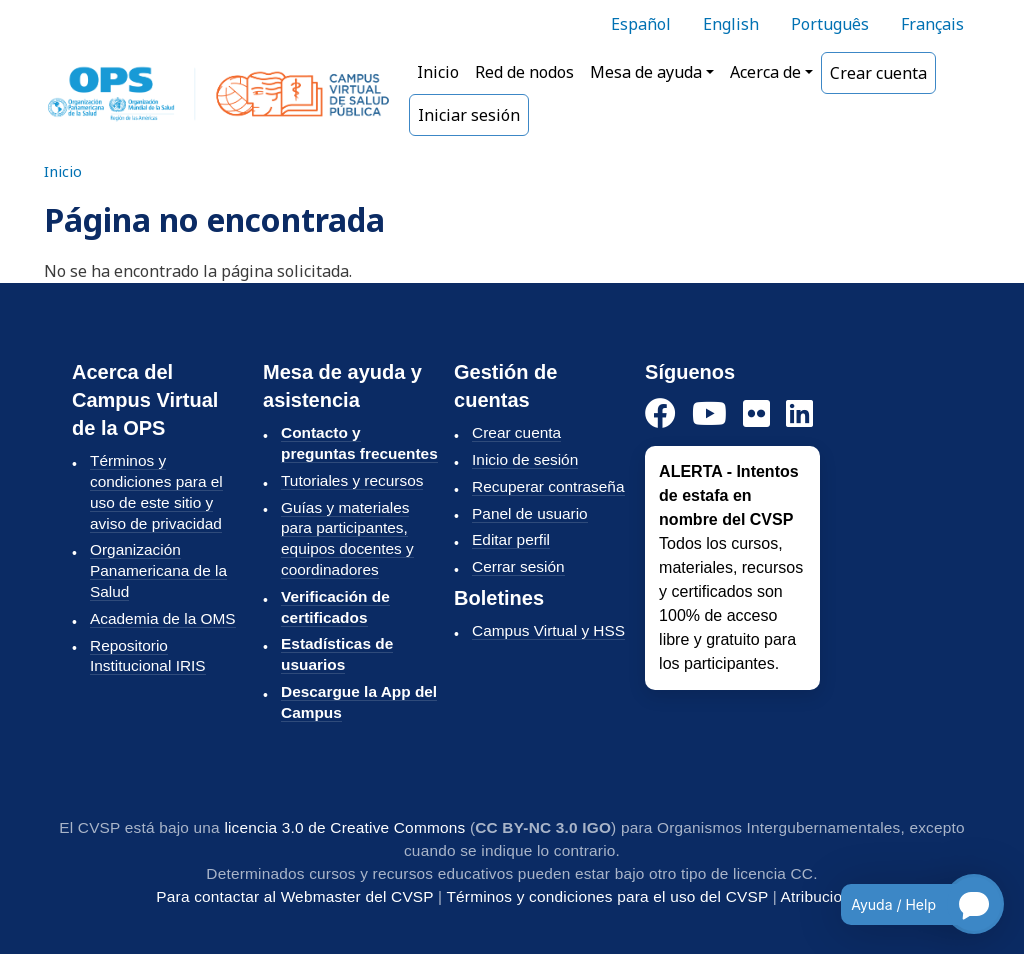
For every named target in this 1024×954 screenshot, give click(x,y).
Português (830, 24)
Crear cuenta (878, 73)
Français (932, 24)
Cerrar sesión (518, 566)
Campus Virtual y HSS (548, 630)
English (731, 24)
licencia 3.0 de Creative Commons (344, 827)
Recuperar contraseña (548, 486)
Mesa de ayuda (646, 72)
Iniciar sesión (469, 115)
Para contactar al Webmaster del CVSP (294, 896)
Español (641, 24)
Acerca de (765, 72)
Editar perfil (511, 539)
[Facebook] (660, 414)
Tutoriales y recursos (352, 480)
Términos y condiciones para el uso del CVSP (607, 896)
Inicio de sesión (525, 459)
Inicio (438, 72)
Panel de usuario (530, 513)
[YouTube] (709, 414)
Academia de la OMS (163, 618)
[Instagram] (756, 414)
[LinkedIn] (799, 414)
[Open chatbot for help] (907, 904)
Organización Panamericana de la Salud (158, 570)
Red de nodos (524, 72)
